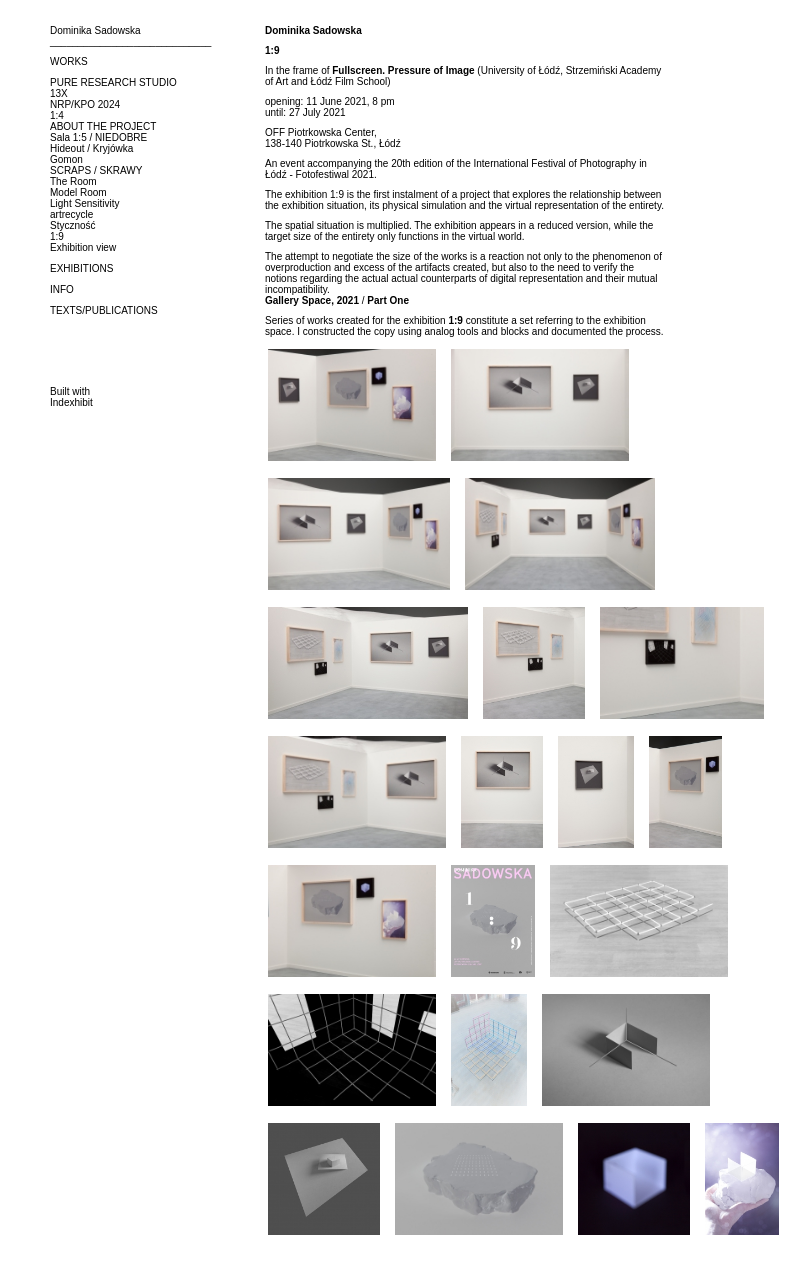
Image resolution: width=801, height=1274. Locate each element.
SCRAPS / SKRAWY (96, 170)
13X (59, 93)
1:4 (57, 115)
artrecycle (71, 214)
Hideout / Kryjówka (91, 148)
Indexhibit (71, 402)
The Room (73, 181)
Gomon (66, 159)
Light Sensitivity (84, 203)
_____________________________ (130, 41)
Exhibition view (83, 247)
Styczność (73, 225)
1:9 (57, 236)
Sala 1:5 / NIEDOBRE (98, 137)
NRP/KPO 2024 (85, 104)
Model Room (78, 192)
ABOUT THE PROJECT (103, 126)
